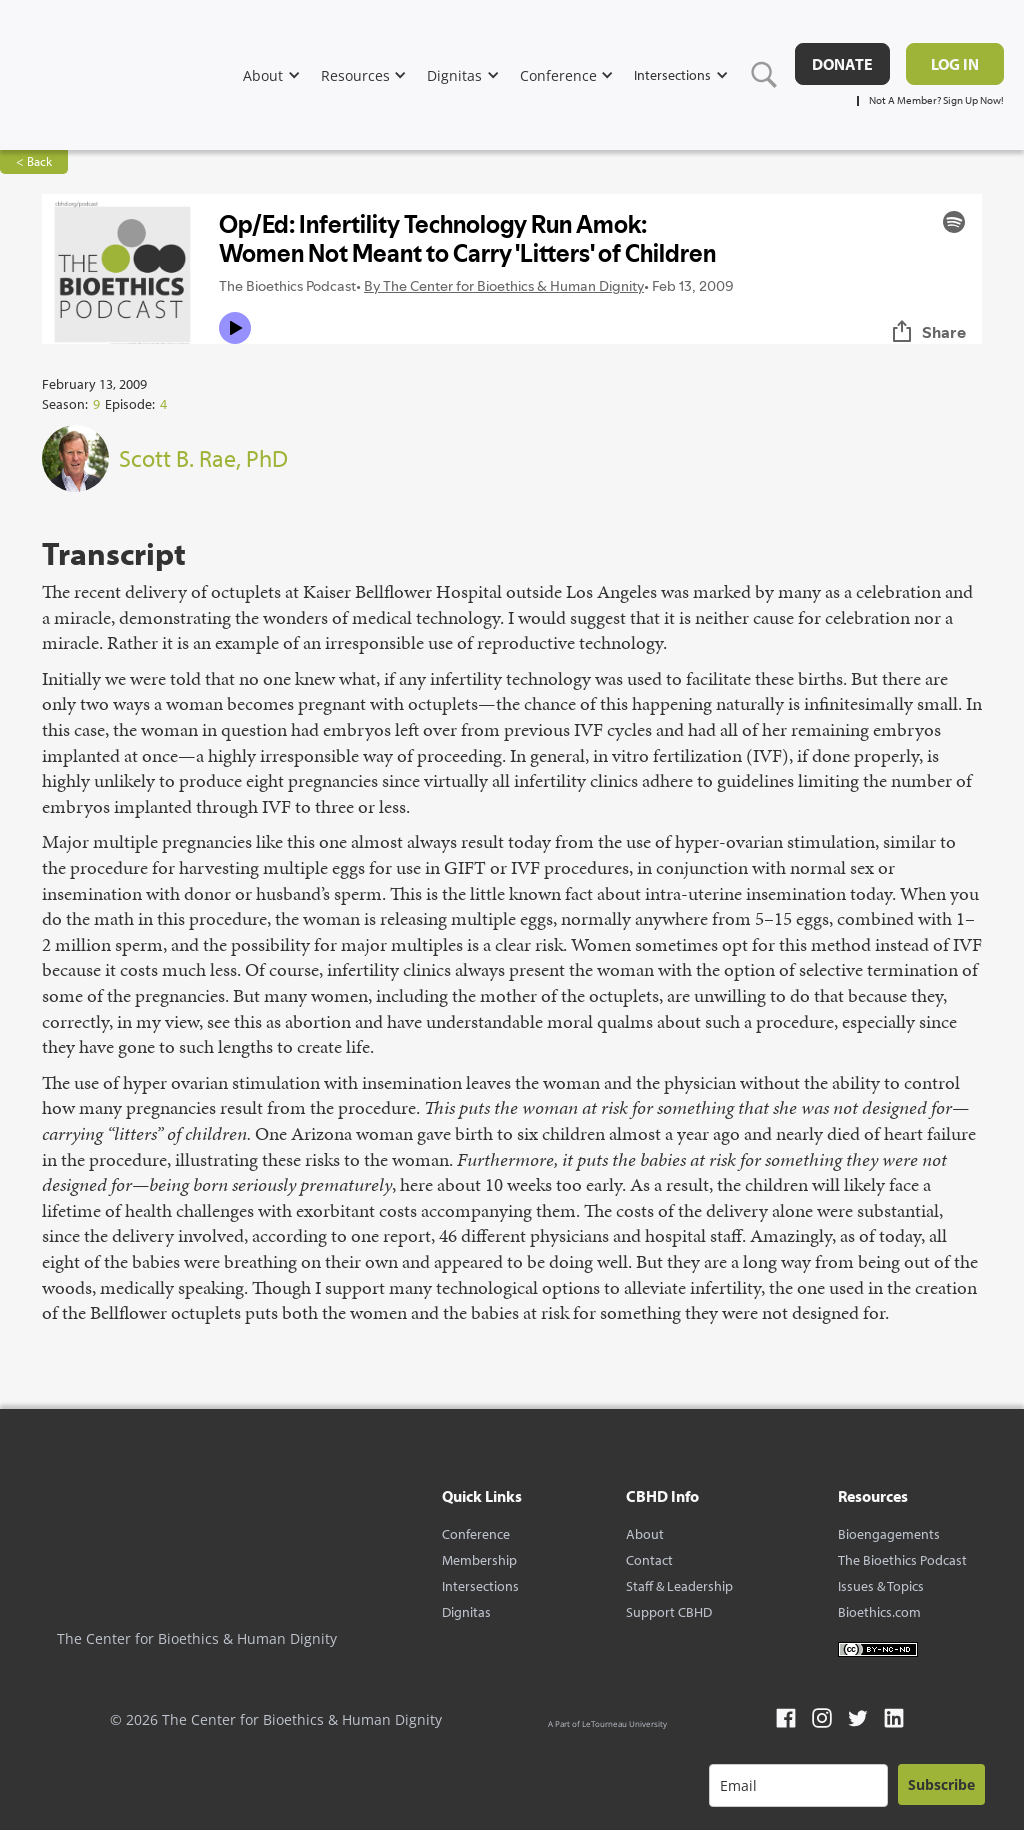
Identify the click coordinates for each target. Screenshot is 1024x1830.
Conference (476, 1534)
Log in (955, 64)
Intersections (480, 1586)
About (645, 1534)
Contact (649, 1560)
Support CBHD (669, 1612)
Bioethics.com (879, 1612)
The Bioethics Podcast (902, 1560)
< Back (34, 161)
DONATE (842, 64)
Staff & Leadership (679, 1586)
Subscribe (941, 1784)
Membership (479, 1560)
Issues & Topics (881, 1586)
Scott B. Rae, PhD (203, 458)
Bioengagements (889, 1534)
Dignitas (466, 1612)
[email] (798, 1785)
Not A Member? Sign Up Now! (936, 100)
